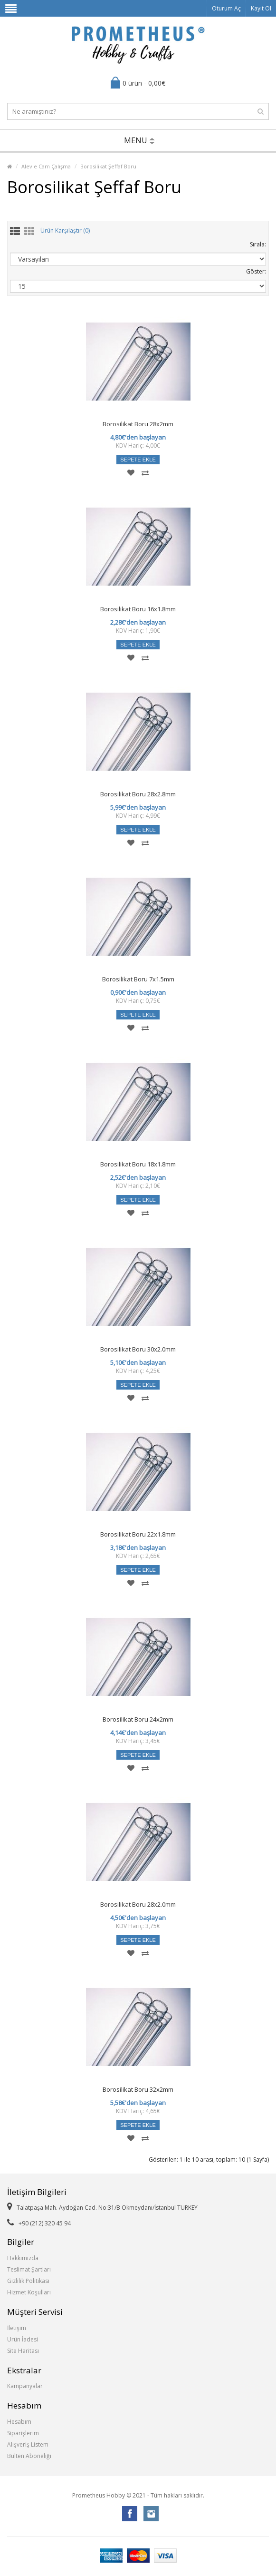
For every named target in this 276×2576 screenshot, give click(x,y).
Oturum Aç (226, 8)
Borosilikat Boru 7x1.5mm (138, 979)
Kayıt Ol (261, 8)
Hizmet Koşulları (29, 2292)
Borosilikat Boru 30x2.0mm (138, 1349)
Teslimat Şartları (29, 2269)
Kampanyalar (25, 2386)
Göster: (256, 271)
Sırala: (258, 244)
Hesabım (19, 2422)
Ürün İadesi (22, 2339)
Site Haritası (23, 2351)
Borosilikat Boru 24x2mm (138, 1719)
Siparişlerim (23, 2433)
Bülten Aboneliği (29, 2456)
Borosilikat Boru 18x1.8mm (138, 1164)
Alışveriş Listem (27, 2444)
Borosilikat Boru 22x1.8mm (138, 1534)
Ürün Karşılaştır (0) (65, 231)
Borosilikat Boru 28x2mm (138, 424)
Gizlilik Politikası (28, 2281)
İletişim (16, 2328)
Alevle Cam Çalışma (46, 166)
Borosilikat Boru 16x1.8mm (138, 609)
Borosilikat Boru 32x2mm (138, 2089)
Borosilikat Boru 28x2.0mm (138, 1904)
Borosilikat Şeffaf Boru (108, 166)
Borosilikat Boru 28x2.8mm (138, 794)
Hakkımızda (22, 2258)
